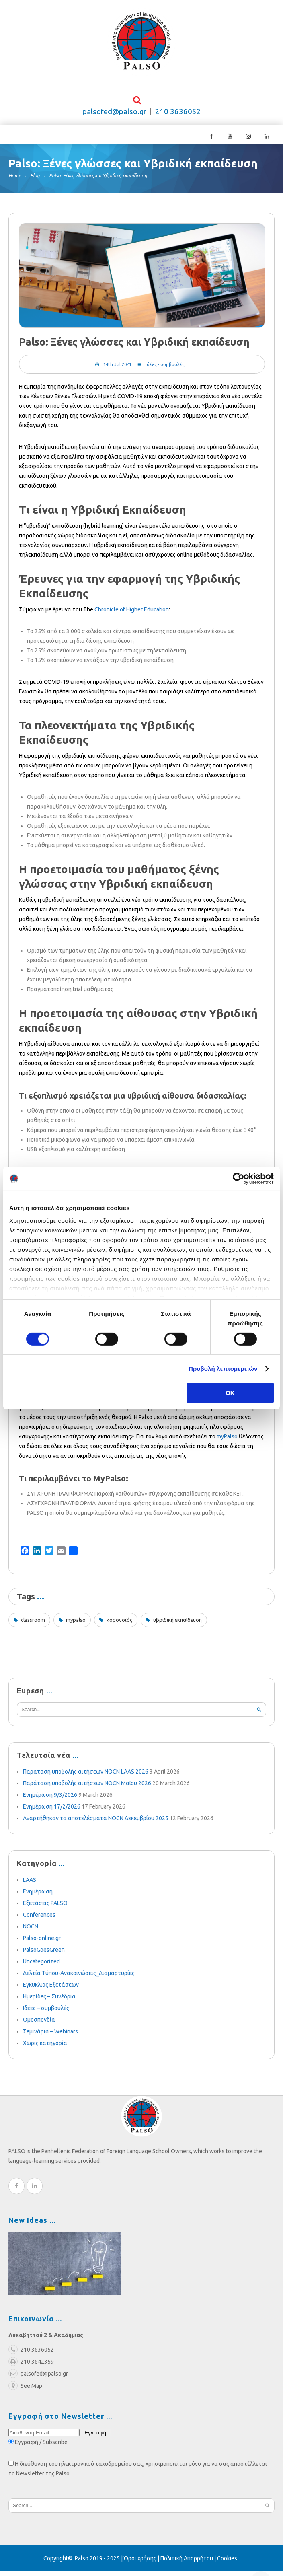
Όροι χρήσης (140, 2563)
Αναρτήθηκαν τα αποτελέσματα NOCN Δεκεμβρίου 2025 (95, 1823)
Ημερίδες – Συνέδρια (49, 2001)
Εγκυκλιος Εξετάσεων (51, 1989)
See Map (25, 2390)
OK (230, 1392)
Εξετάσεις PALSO (45, 1908)
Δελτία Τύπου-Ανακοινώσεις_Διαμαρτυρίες (79, 1978)
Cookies (227, 2563)
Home (14, 180)
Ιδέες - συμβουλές (165, 369)
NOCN (30, 1931)
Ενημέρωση (38, 1896)
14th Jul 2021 (117, 369)
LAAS (29, 1884)
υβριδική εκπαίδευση (177, 1624)
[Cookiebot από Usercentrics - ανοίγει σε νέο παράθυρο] (238, 1179)
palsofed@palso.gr (114, 116)
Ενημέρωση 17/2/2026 (51, 1811)
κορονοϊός (119, 1624)
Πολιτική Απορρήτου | (188, 2563)
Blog (35, 180)
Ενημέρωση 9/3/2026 (50, 1799)
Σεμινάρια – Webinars (50, 2036)
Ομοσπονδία (39, 2024)
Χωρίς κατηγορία (45, 2048)
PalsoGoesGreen (44, 1954)
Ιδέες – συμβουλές (46, 2013)
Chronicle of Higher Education (131, 614)
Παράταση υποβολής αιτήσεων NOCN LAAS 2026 (85, 1776)
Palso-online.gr (42, 1943)
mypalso (76, 1624)
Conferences (39, 1919)
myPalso (227, 1441)
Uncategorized (41, 1966)
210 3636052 (178, 116)
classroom (33, 1624)
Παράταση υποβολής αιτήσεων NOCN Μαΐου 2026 (87, 1788)
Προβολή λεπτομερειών (223, 1368)
